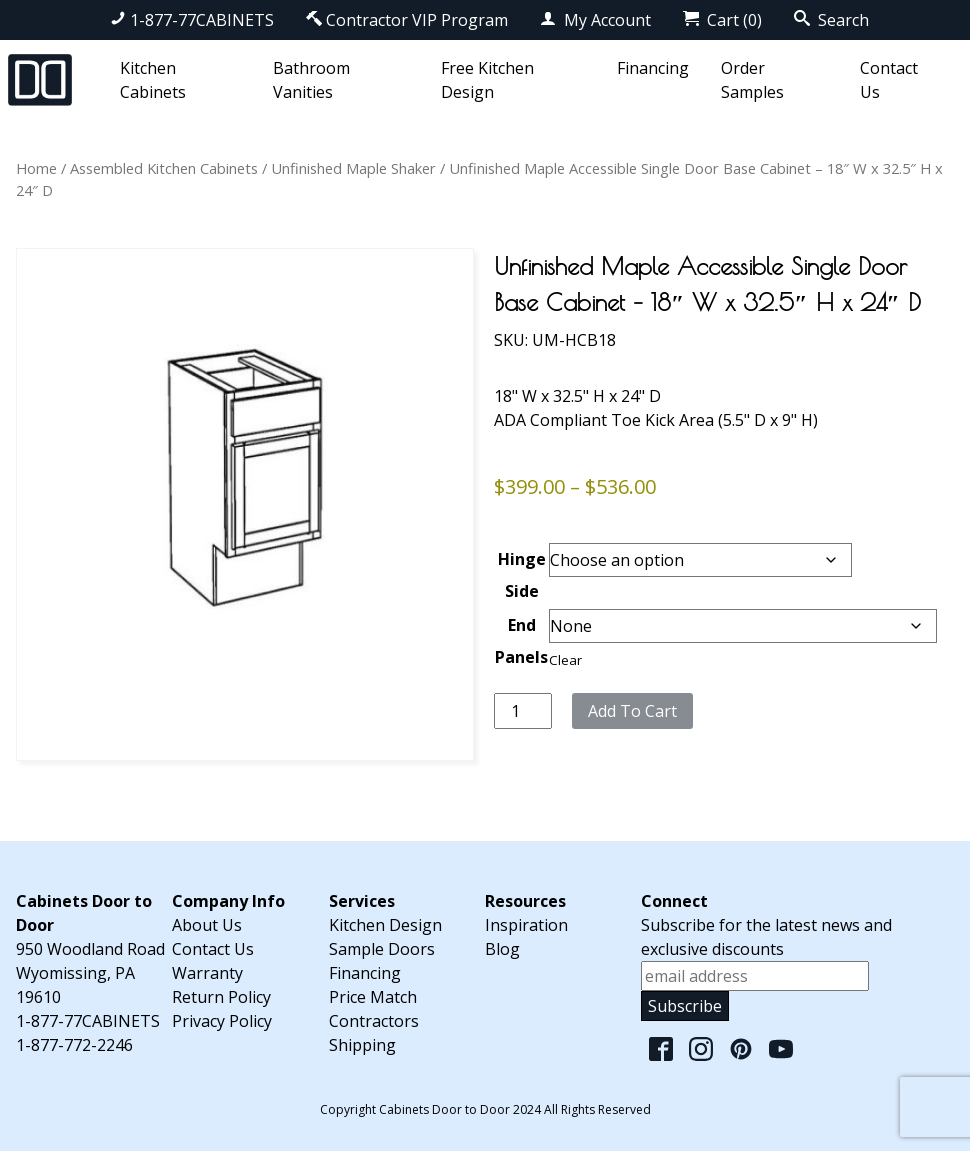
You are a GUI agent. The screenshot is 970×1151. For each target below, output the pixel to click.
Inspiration (526, 925)
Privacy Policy (222, 1021)
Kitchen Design (385, 925)
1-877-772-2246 (74, 1045)
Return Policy (221, 997)
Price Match (373, 997)
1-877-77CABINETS (192, 20)
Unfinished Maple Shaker (353, 168)
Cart (722, 20)
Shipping (362, 1045)
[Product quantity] (523, 711)
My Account (595, 20)
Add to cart (632, 711)
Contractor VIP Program (407, 20)
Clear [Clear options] (565, 660)
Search (831, 20)
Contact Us (213, 949)
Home (36, 168)
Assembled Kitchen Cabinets (164, 168)
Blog (502, 949)
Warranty (207, 973)
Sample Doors (382, 949)
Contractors (374, 1021)
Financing (653, 68)
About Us (207, 925)
